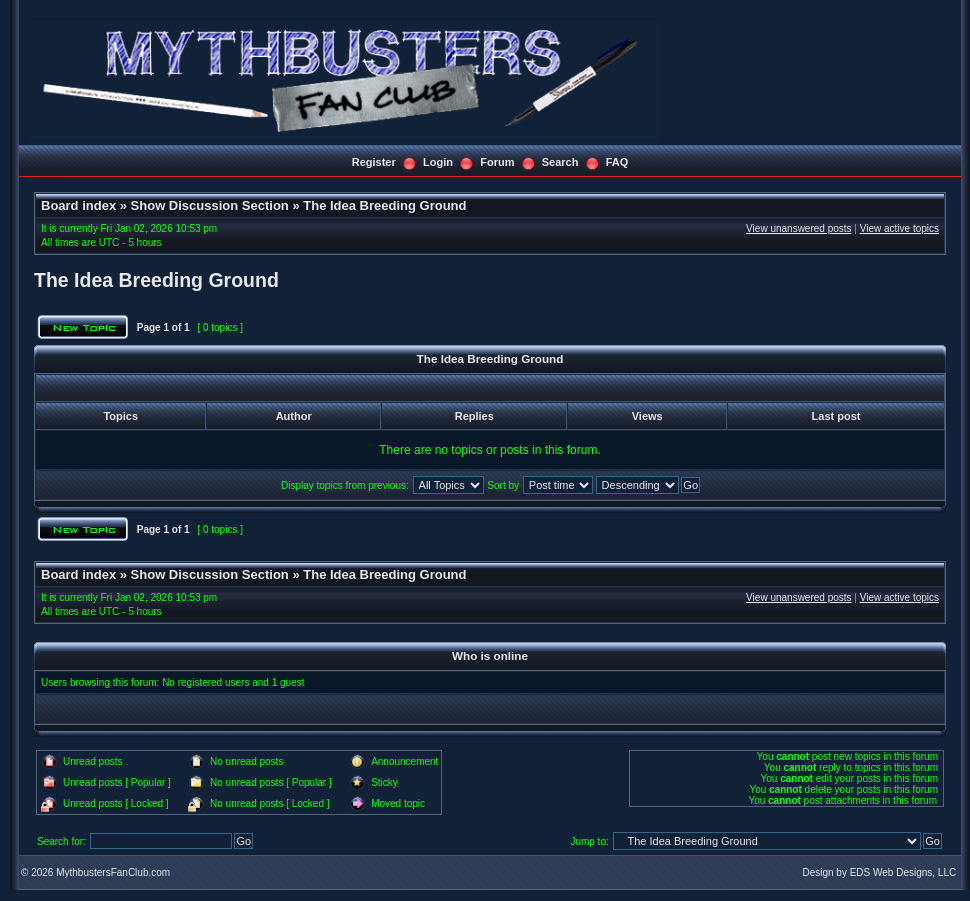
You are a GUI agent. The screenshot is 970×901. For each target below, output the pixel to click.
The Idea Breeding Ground (384, 205)
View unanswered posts (798, 228)
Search (560, 162)
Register (374, 162)
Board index (78, 205)
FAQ (617, 162)
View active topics (899, 228)
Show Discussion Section (210, 205)
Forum (497, 162)
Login (438, 162)
